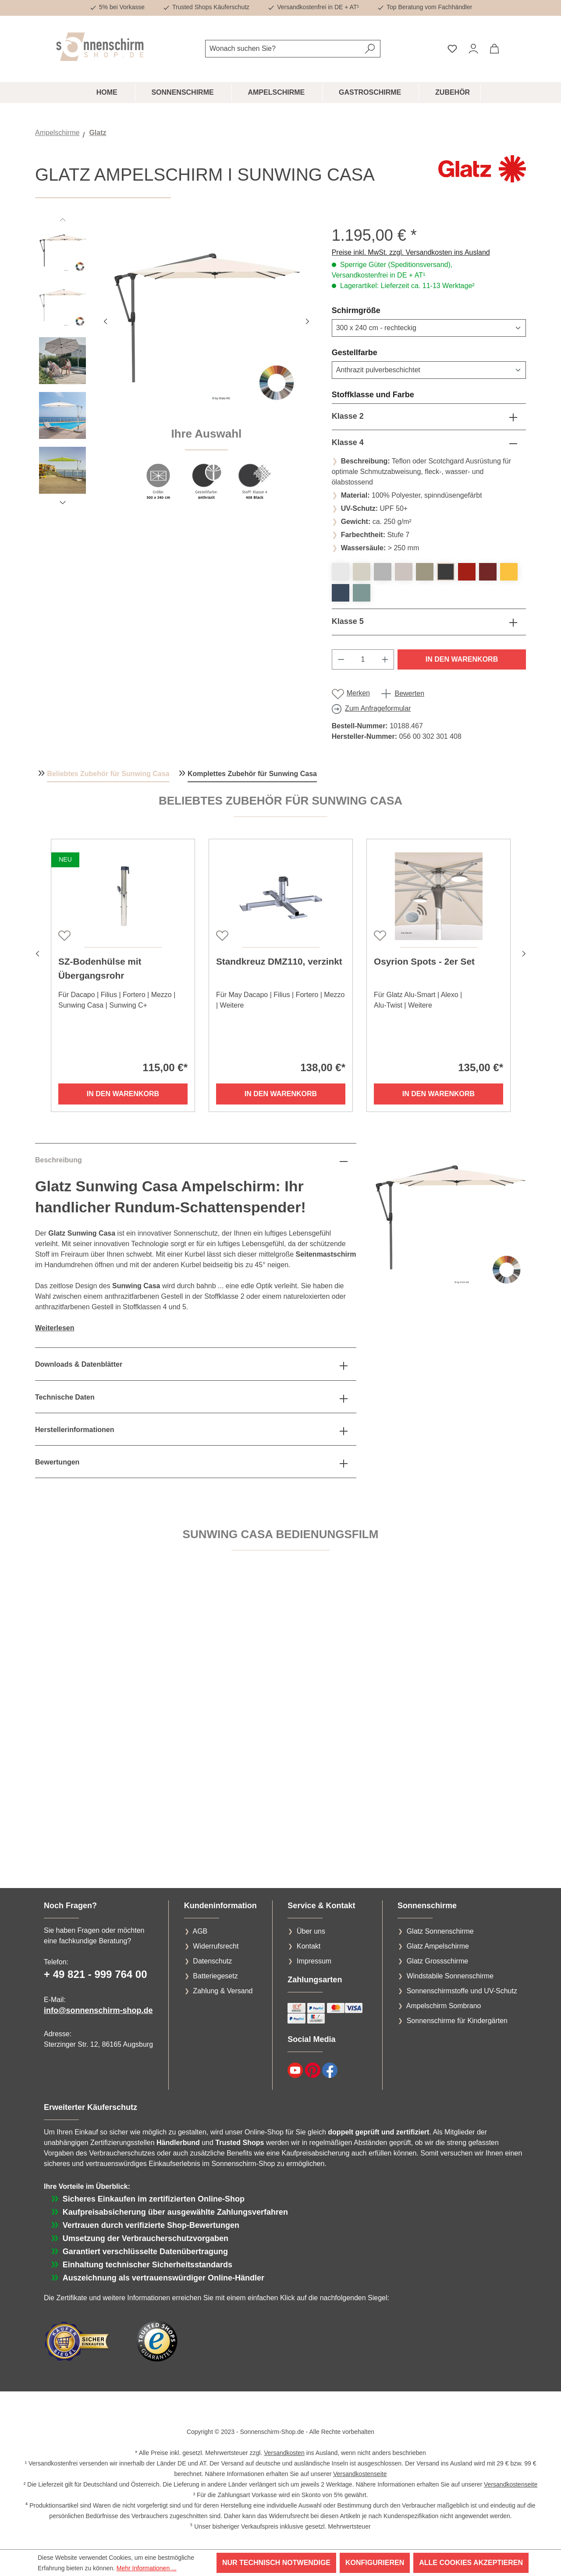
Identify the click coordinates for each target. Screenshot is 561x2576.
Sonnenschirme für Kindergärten (457, 2020)
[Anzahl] (362, 659)
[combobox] (282, 48)
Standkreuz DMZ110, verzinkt (279, 961)
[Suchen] (370, 48)
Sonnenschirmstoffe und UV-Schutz (462, 1991)
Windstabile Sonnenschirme (450, 1976)
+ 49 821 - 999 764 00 (95, 1974)
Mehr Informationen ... (147, 2568)
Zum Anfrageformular (378, 708)
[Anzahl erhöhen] (385, 659)
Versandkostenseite (360, 2473)
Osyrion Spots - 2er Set (424, 961)
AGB (199, 1931)
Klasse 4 (348, 442)
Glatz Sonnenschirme (440, 1931)
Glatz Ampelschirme (438, 1946)
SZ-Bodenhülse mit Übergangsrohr (100, 968)
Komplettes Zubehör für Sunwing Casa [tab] (252, 773)
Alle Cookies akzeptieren (471, 2562)
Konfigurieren (374, 2562)
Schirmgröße (377, 310)
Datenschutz (212, 1961)
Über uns (311, 1931)
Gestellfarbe (375, 352)
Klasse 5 (348, 621)
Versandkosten (284, 2452)
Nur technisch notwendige (276, 2562)
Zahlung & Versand (222, 1991)
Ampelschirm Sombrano (443, 2005)
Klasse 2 (348, 416)
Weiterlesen (55, 1328)
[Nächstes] (307, 320)
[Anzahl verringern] (341, 659)
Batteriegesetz (215, 1976)
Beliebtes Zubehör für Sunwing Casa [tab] (108, 773)
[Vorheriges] (105, 320)
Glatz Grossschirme (437, 1961)
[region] (174, 368)
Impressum (314, 1961)
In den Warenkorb (462, 659)
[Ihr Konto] (473, 48)
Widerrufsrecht (215, 1946)
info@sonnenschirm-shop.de (98, 2010)
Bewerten (409, 693)
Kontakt (308, 1946)
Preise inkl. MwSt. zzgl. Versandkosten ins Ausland (411, 252)
